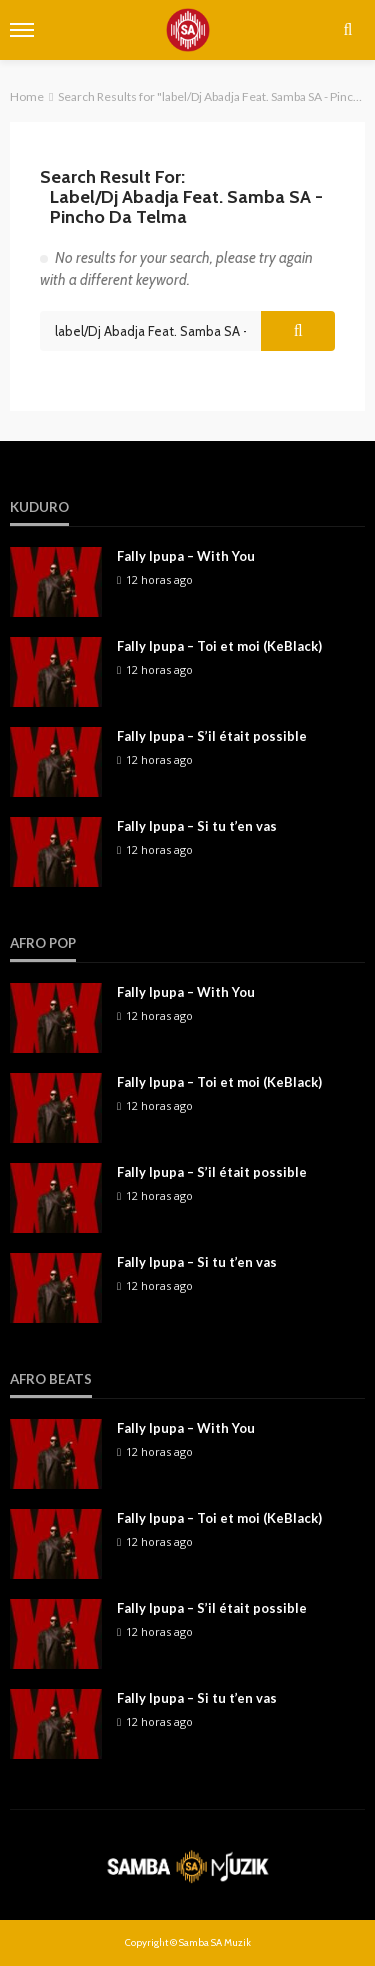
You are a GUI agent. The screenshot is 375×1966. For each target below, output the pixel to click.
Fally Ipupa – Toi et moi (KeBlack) (219, 646)
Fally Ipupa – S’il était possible (212, 736)
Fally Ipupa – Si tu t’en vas (197, 826)
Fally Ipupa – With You (186, 556)
